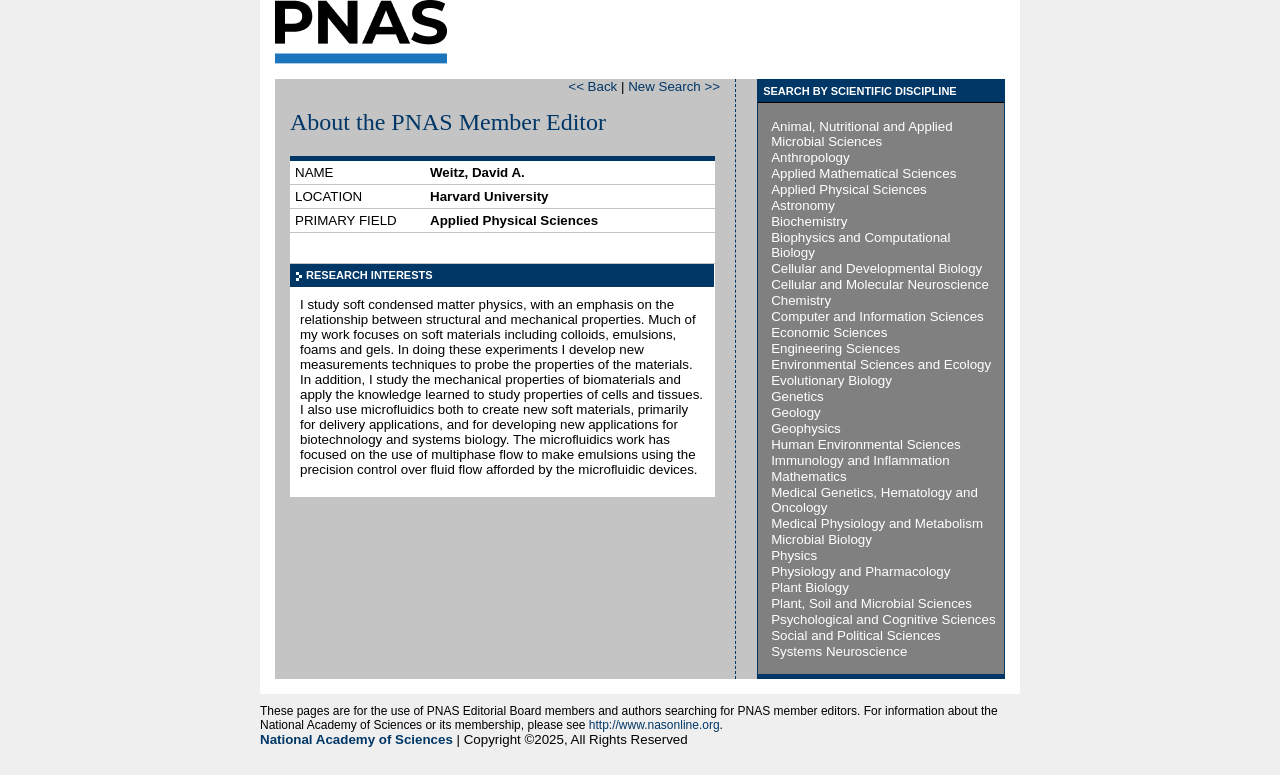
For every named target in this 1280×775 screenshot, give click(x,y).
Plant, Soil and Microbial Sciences (871, 603)
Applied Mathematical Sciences (863, 173)
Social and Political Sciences (856, 635)
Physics (794, 555)
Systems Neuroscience (839, 651)
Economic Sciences (829, 332)
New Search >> (674, 86)
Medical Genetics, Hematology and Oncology (874, 500)
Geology (796, 412)
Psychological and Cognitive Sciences (883, 619)
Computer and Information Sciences (877, 316)
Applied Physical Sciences (849, 189)
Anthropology (810, 157)
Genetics (797, 396)
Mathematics (809, 476)
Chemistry (801, 300)
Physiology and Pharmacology (860, 571)
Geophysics (806, 428)
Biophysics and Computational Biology (860, 245)
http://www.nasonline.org (654, 725)
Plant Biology (810, 587)
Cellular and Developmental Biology (876, 268)
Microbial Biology (821, 539)
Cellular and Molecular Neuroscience (880, 284)
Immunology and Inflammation (860, 460)
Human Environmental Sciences (866, 444)
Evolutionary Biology (831, 380)
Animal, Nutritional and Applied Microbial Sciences (862, 134)
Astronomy (803, 205)
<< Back (592, 86)
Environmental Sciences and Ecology (881, 364)
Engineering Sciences (835, 348)
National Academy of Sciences (356, 739)
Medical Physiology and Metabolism (877, 523)
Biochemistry (809, 221)
